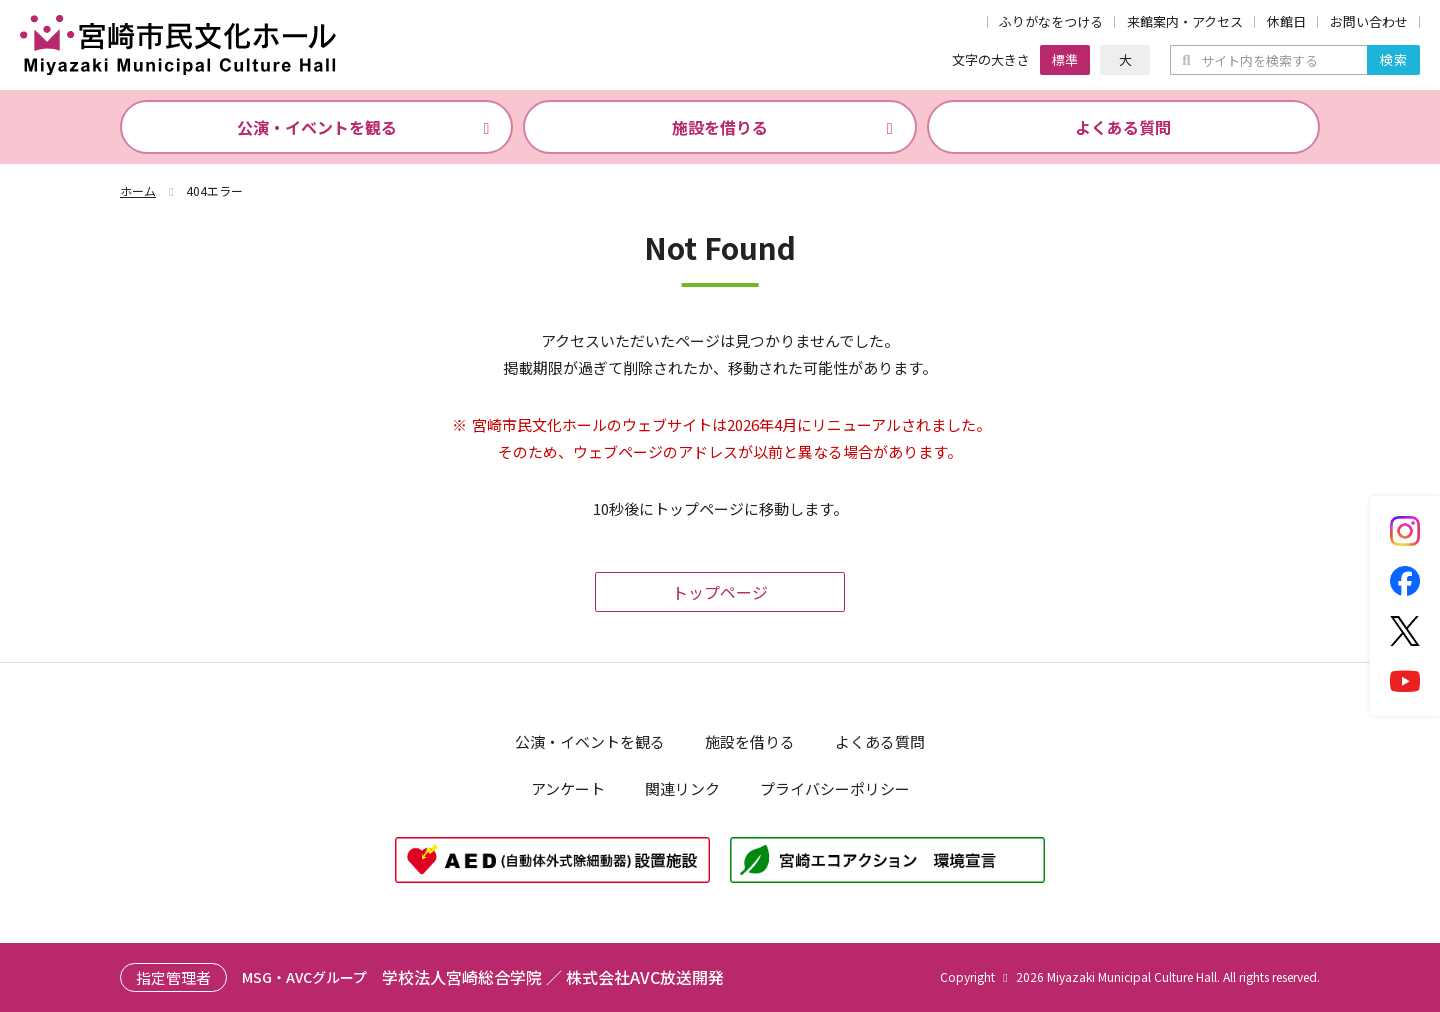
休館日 (1286, 22)
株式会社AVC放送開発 (645, 977)
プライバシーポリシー (835, 788)
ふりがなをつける (1051, 22)
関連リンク (682, 788)
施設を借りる (720, 127)
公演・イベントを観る (317, 127)
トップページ (720, 592)
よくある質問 (1123, 127)
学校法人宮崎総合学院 (462, 977)
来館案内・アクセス (1185, 22)
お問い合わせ (1369, 22)
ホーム (149, 190)
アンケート (568, 788)
